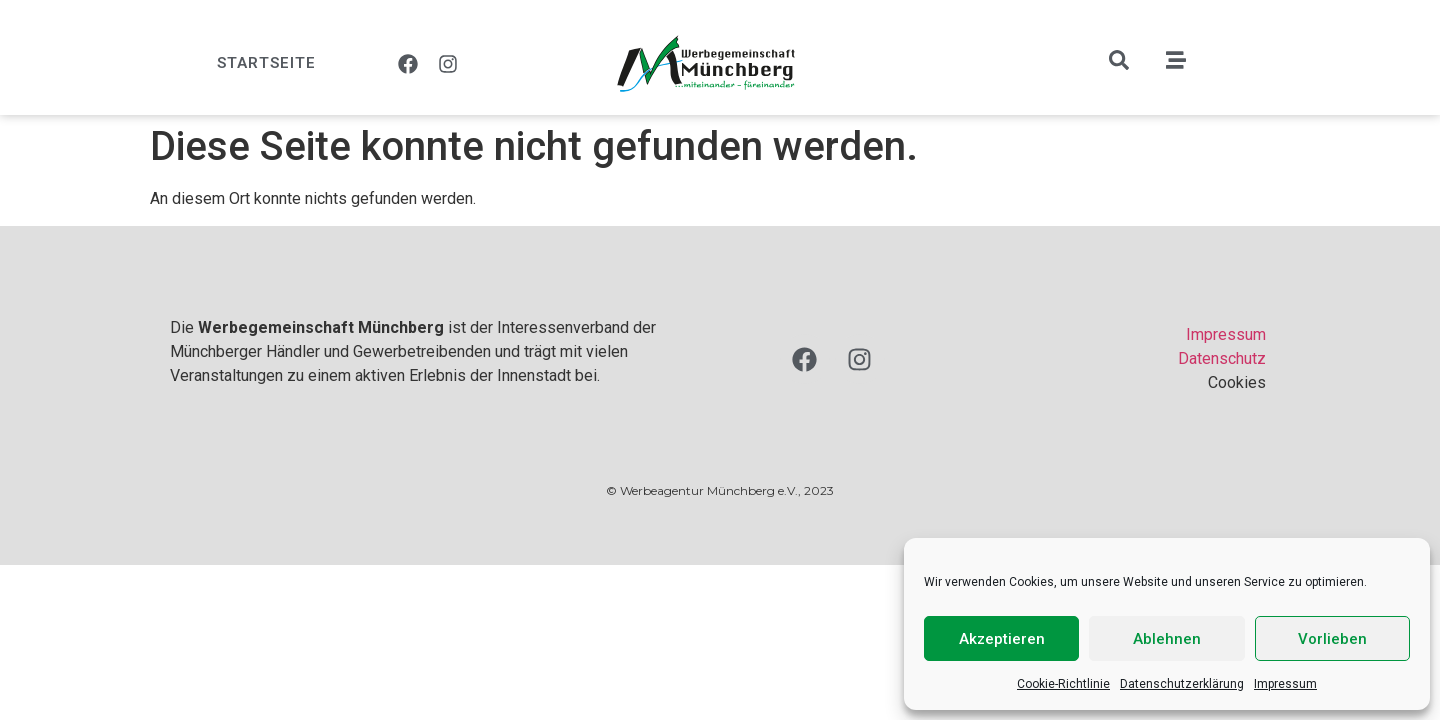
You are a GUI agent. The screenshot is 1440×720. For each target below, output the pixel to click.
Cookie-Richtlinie (1063, 684)
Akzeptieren (1002, 639)
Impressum (1285, 684)
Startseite (266, 63)
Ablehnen (1167, 639)
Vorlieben (1332, 639)
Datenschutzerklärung (1182, 684)
